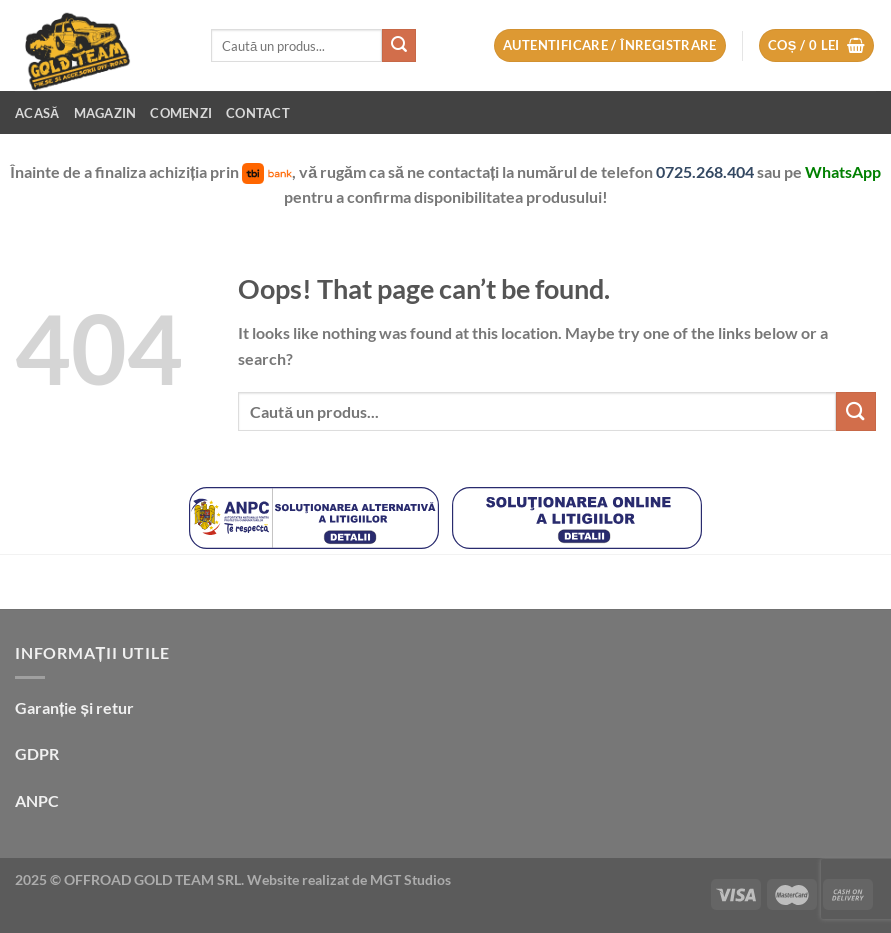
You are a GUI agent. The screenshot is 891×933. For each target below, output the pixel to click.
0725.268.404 (706, 171)
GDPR (37, 753)
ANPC (37, 800)
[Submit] (399, 46)
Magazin (105, 113)
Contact (258, 113)
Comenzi (181, 113)
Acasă (37, 113)
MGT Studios (410, 879)
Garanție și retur (74, 707)
